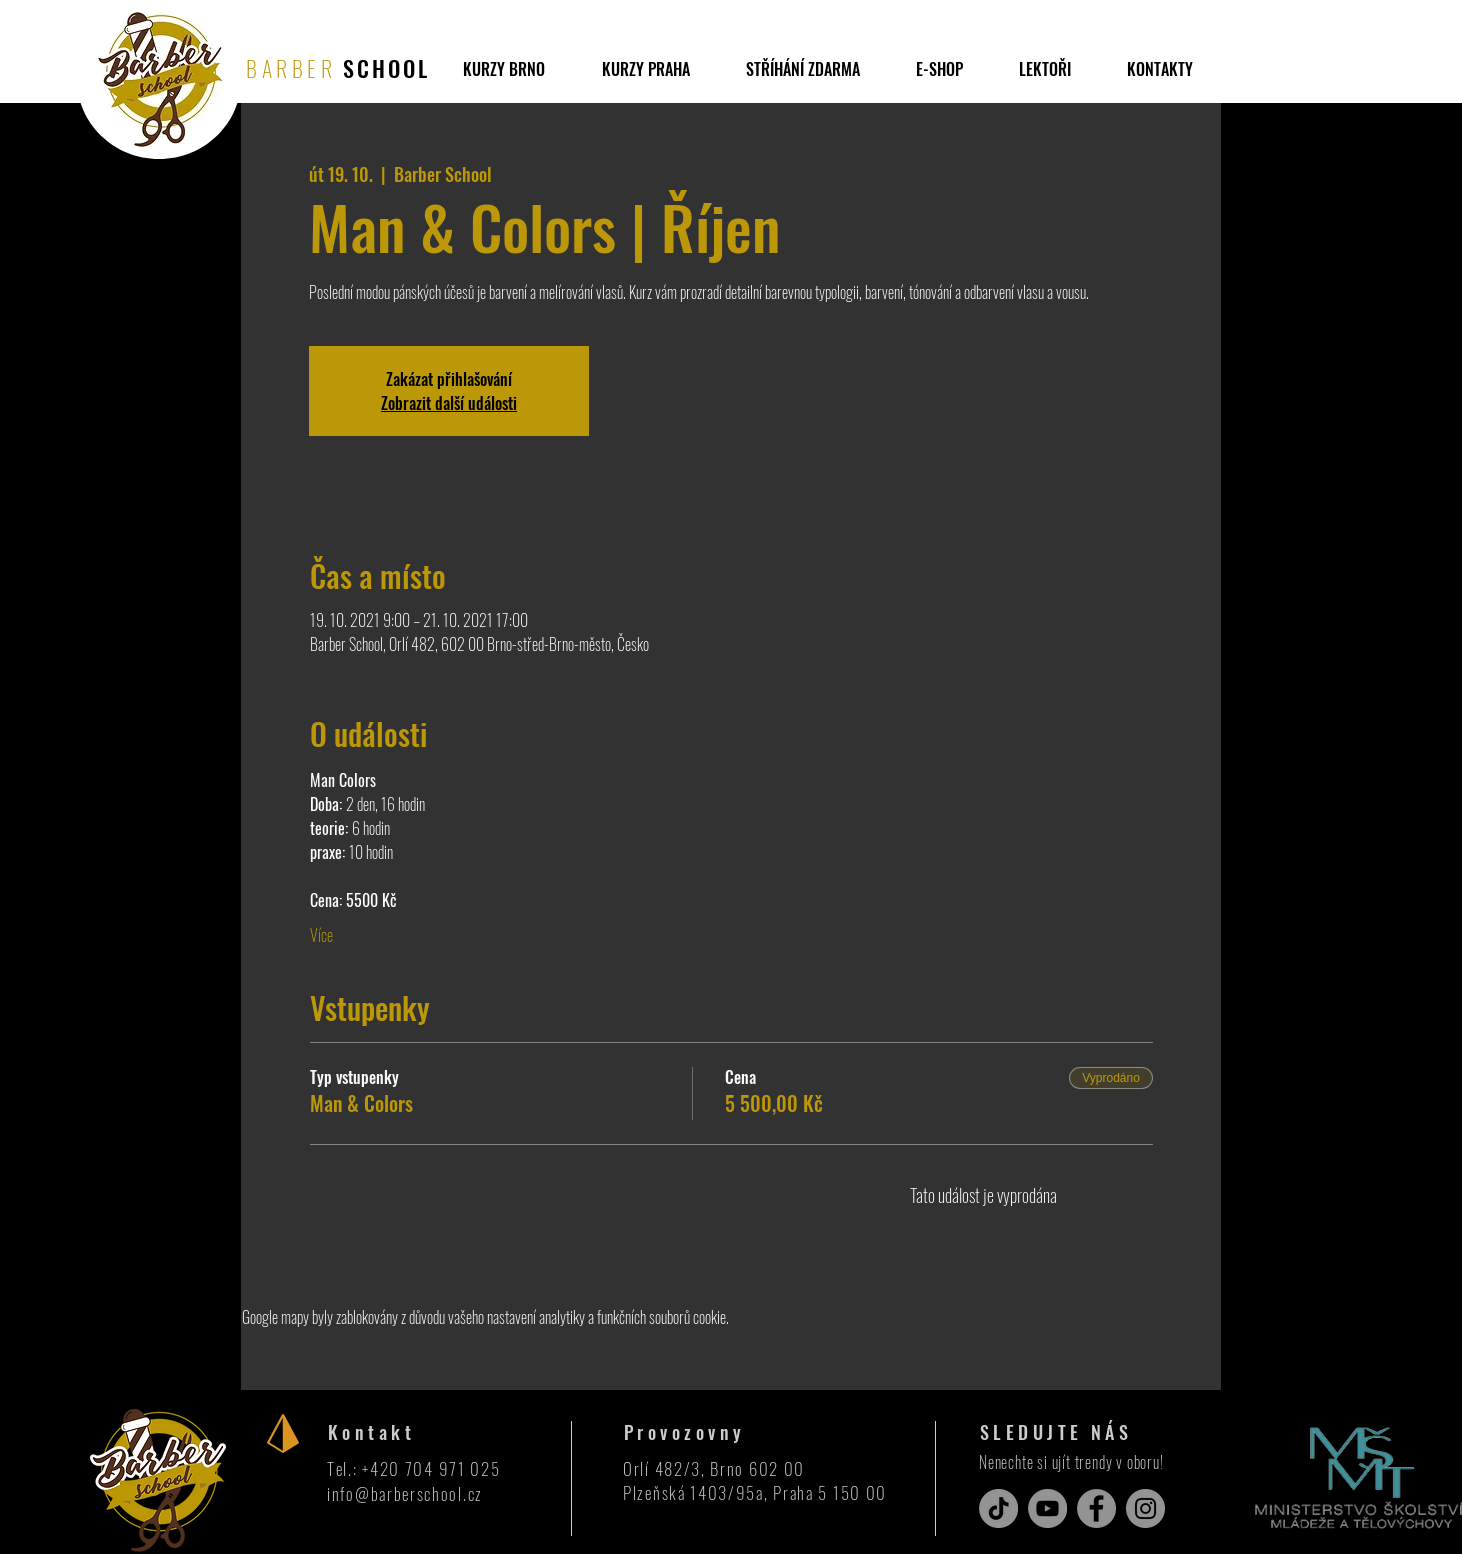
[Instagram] (1145, 1508)
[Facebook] (1096, 1508)
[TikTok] (998, 1508)
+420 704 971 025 (431, 1468)
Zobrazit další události (449, 403)
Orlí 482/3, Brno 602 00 (714, 1468)
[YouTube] (1047, 1508)
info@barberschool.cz (405, 1493)
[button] (803, 69)
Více (321, 935)
